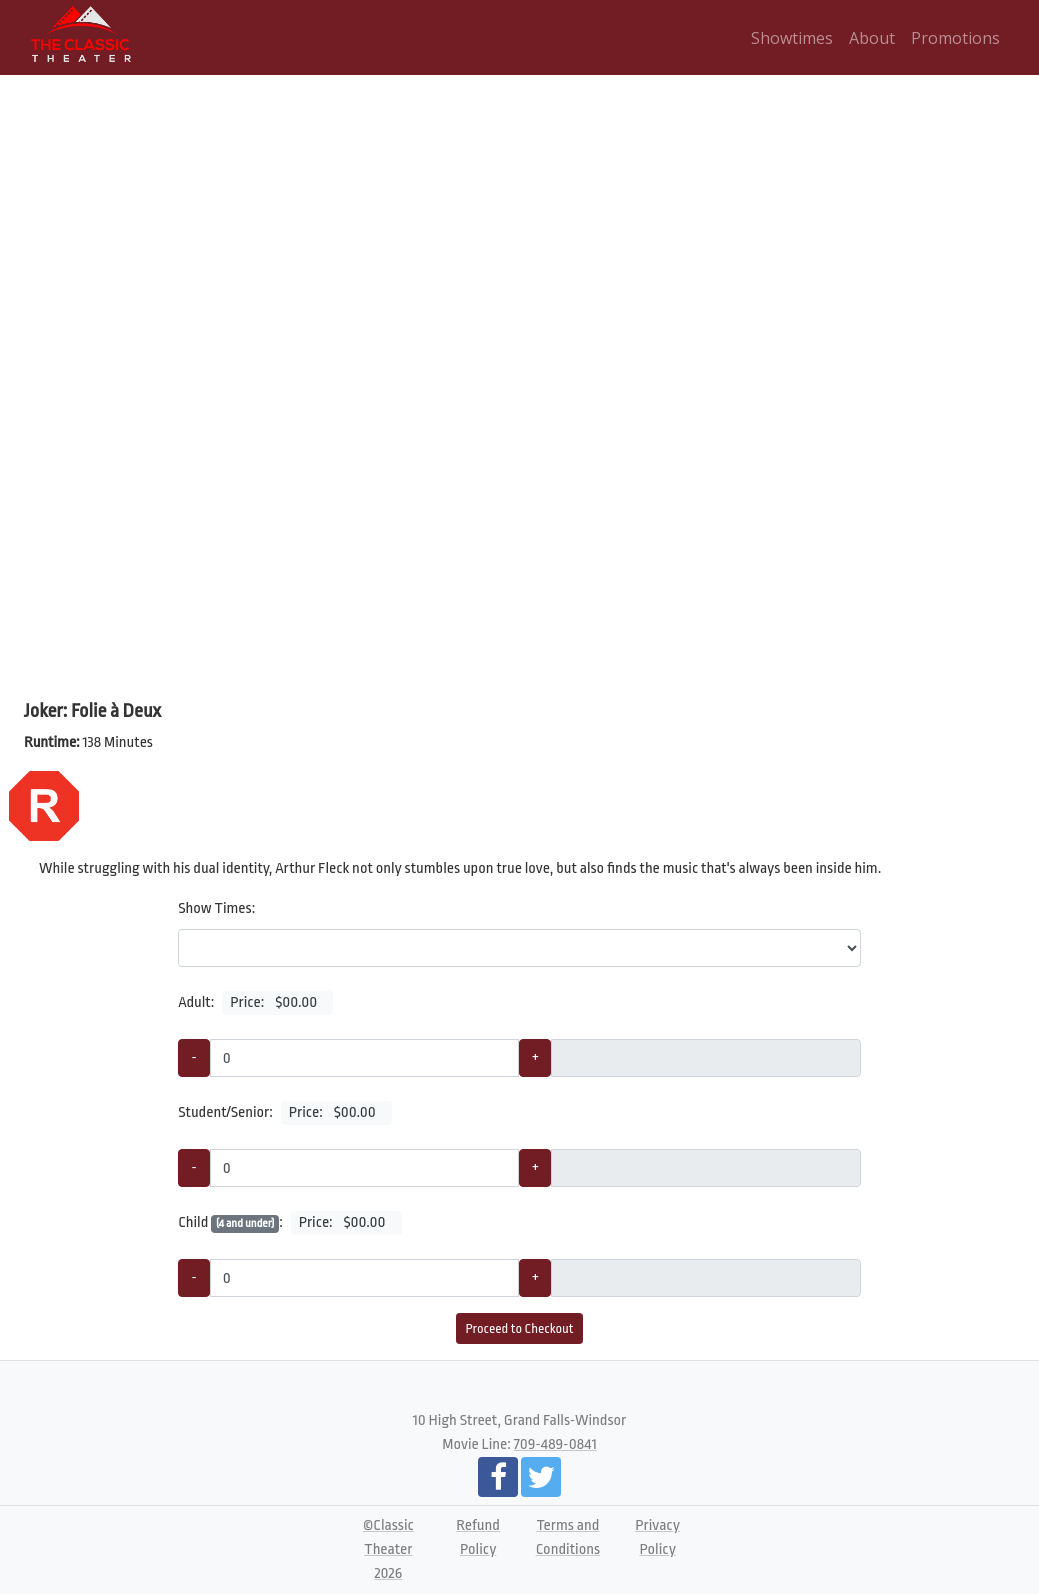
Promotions (955, 38)
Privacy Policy (657, 1537)
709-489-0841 (555, 1444)
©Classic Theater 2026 (388, 1549)
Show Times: (216, 908)
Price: (277, 1002)
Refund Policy (478, 1537)
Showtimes (792, 38)
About (872, 38)
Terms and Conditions (568, 1537)
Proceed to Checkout (519, 1328)
